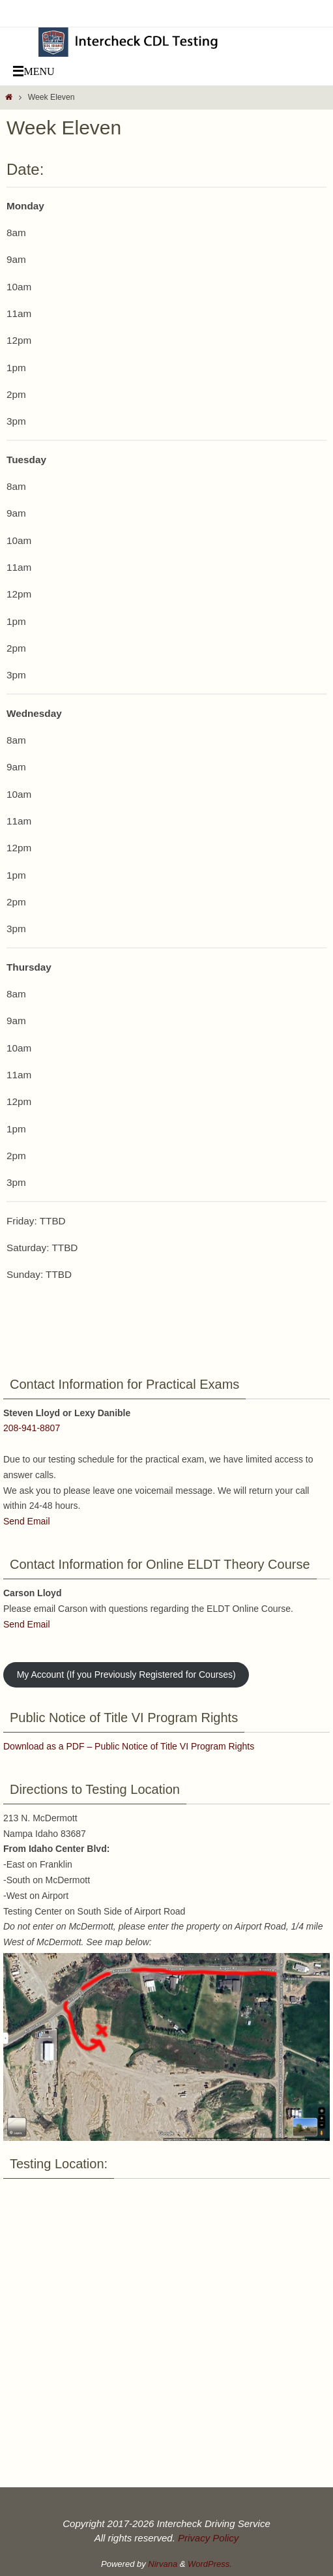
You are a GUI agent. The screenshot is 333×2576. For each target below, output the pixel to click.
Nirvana (162, 2564)
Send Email (26, 1521)
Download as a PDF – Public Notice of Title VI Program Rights (128, 1746)
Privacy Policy (208, 2537)
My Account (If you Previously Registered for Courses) (126, 1674)
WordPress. (210, 2564)
